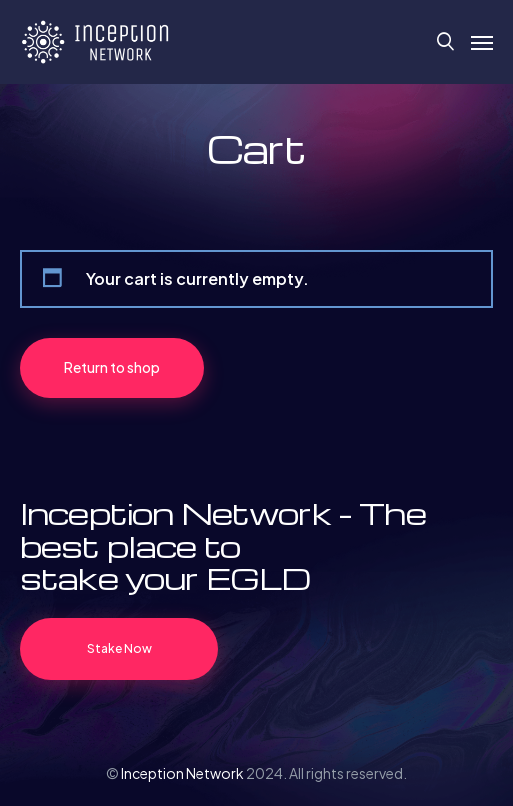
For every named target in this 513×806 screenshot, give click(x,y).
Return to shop (112, 367)
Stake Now (119, 648)
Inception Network (182, 773)
